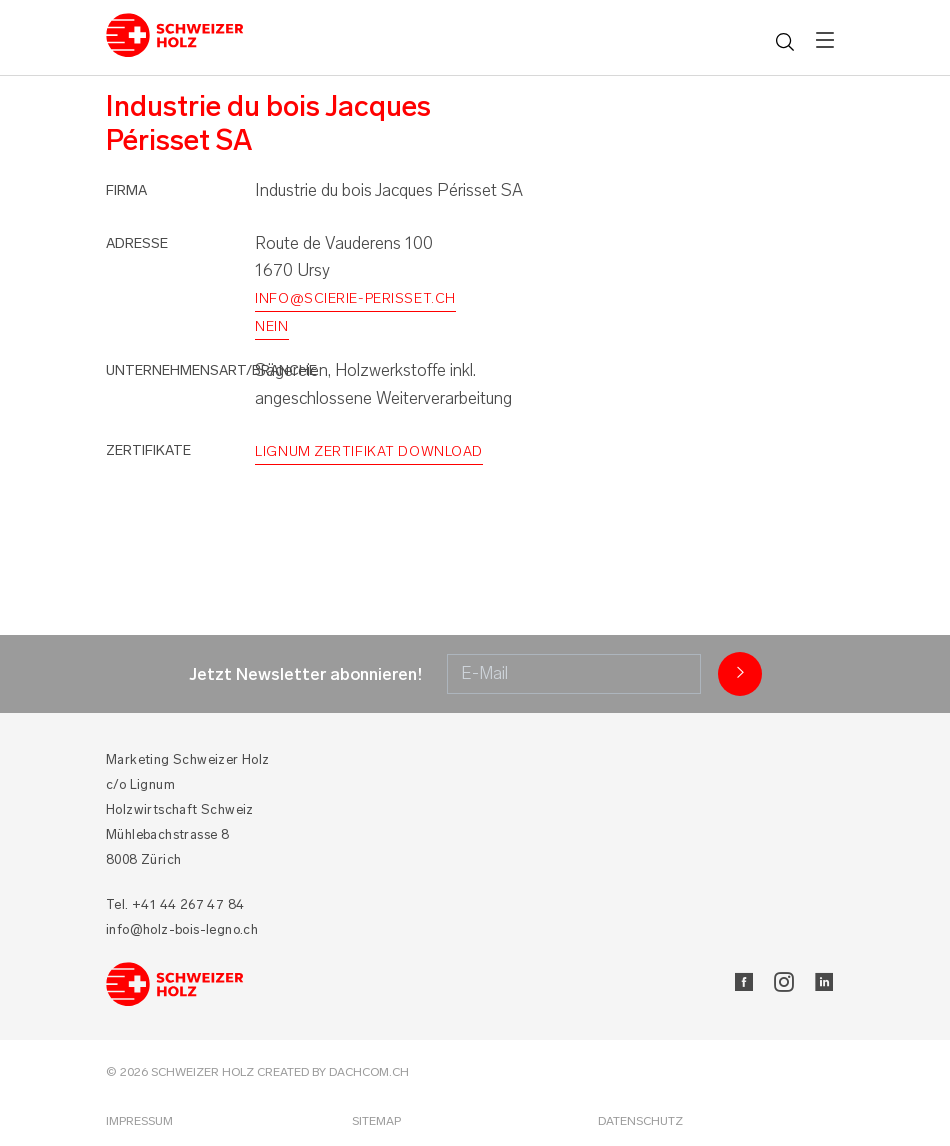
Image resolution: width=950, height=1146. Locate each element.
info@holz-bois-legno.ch (182, 929)
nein (271, 326)
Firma (126, 190)
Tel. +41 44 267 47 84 (175, 904)
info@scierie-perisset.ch (355, 298)
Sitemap (376, 1121)
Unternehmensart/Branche (211, 370)
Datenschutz (640, 1121)
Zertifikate (148, 450)
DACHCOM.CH (369, 1072)
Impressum (139, 1121)
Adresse (137, 243)
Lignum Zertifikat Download (369, 451)
